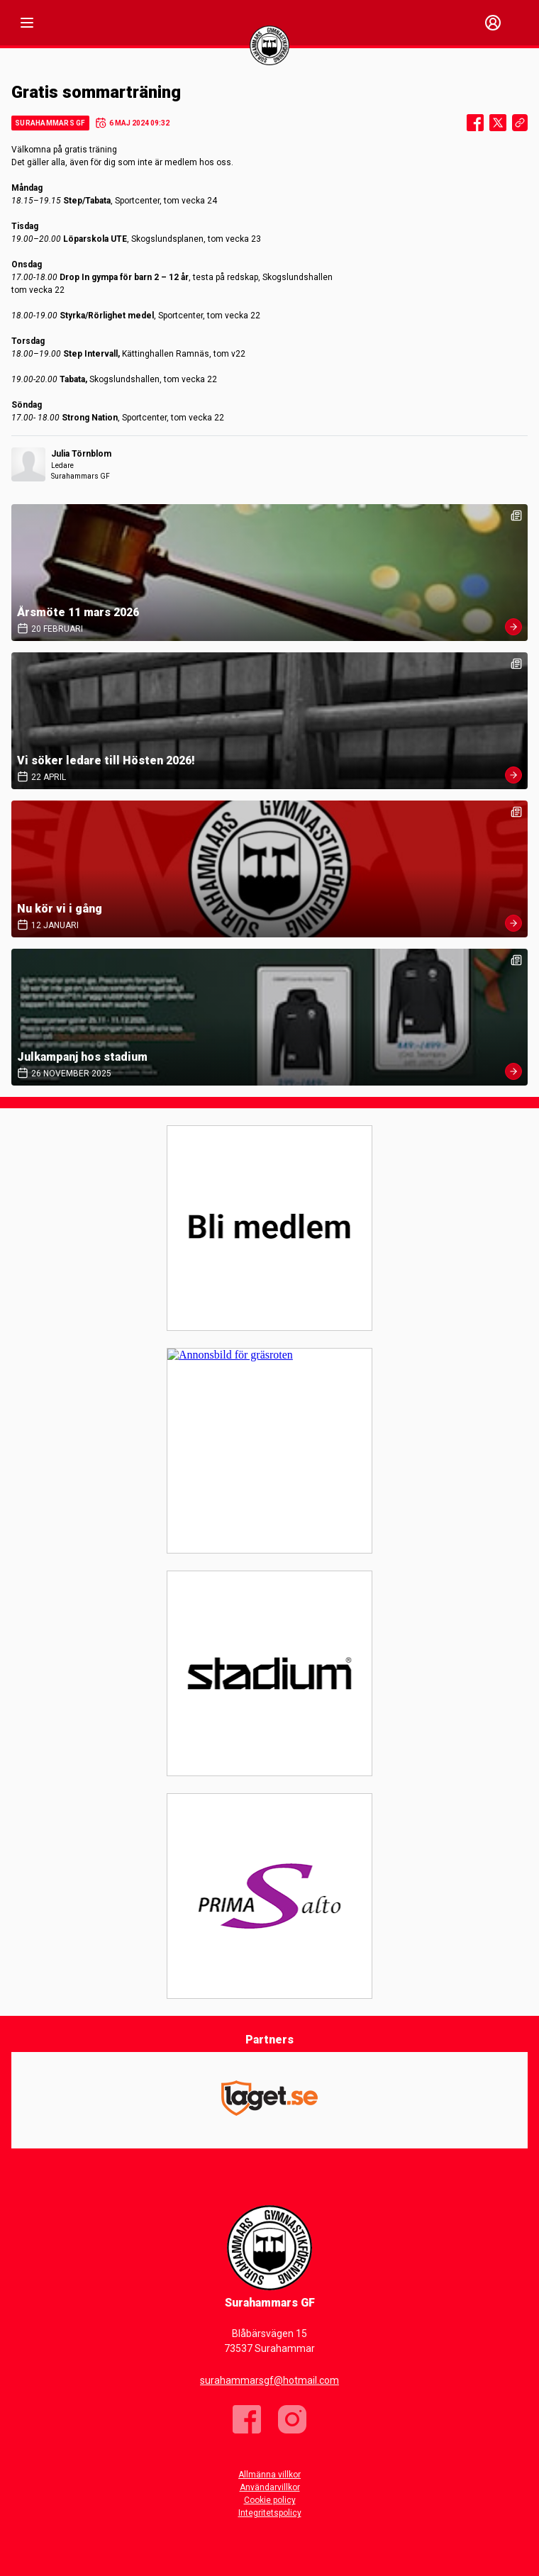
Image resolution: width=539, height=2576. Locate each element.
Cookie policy (270, 2500)
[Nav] (27, 23)
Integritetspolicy (269, 2513)
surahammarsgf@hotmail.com (269, 2380)
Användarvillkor (270, 2487)
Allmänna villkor (269, 2475)
